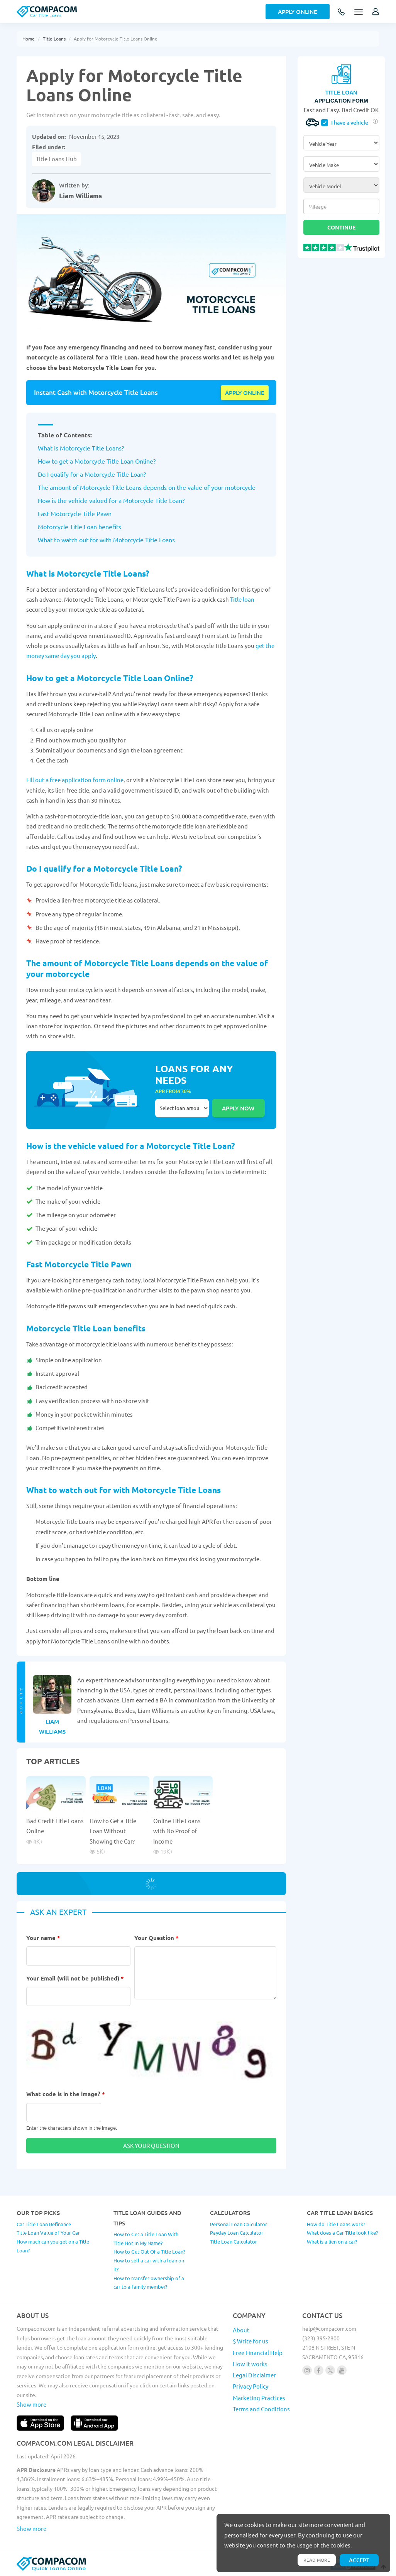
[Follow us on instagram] (307, 2370)
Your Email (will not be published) (75, 1978)
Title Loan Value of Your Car (48, 2232)
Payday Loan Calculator (236, 2232)
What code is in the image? (65, 2094)
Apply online (244, 392)
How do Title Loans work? (336, 2224)
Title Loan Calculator (233, 2241)
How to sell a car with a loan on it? (148, 2264)
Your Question (156, 1938)
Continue (341, 227)
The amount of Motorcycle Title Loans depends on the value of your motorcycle (147, 487)
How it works (250, 2363)
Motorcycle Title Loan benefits (79, 526)
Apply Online (297, 11)
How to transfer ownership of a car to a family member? (148, 2282)
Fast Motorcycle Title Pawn (75, 513)
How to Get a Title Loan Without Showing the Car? (113, 1831)
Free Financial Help (258, 2352)
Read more (316, 2560)
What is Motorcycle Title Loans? (81, 448)
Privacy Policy (250, 2386)
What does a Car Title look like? (342, 2232)
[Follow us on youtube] (342, 2370)
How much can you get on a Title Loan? (53, 2246)
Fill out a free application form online (75, 779)
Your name (43, 1938)
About (241, 2329)
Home (28, 38)
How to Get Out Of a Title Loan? (149, 2251)
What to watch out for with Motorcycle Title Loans (106, 539)
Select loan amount (182, 1108)
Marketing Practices (259, 2397)
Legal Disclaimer (254, 2375)
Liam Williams (80, 196)
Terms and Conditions (261, 2408)
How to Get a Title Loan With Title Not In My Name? (145, 2238)
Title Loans (54, 38)
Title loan (242, 599)
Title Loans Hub (56, 158)
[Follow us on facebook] (318, 2370)
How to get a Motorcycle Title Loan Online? (97, 461)
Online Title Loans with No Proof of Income (177, 1831)
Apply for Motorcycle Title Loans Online (115, 38)
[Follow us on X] (330, 2370)
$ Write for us (250, 2341)
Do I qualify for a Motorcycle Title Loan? (92, 474)
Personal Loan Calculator (238, 2224)
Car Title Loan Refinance (44, 2224)
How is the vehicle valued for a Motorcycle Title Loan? (111, 500)
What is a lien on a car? (332, 2241)
